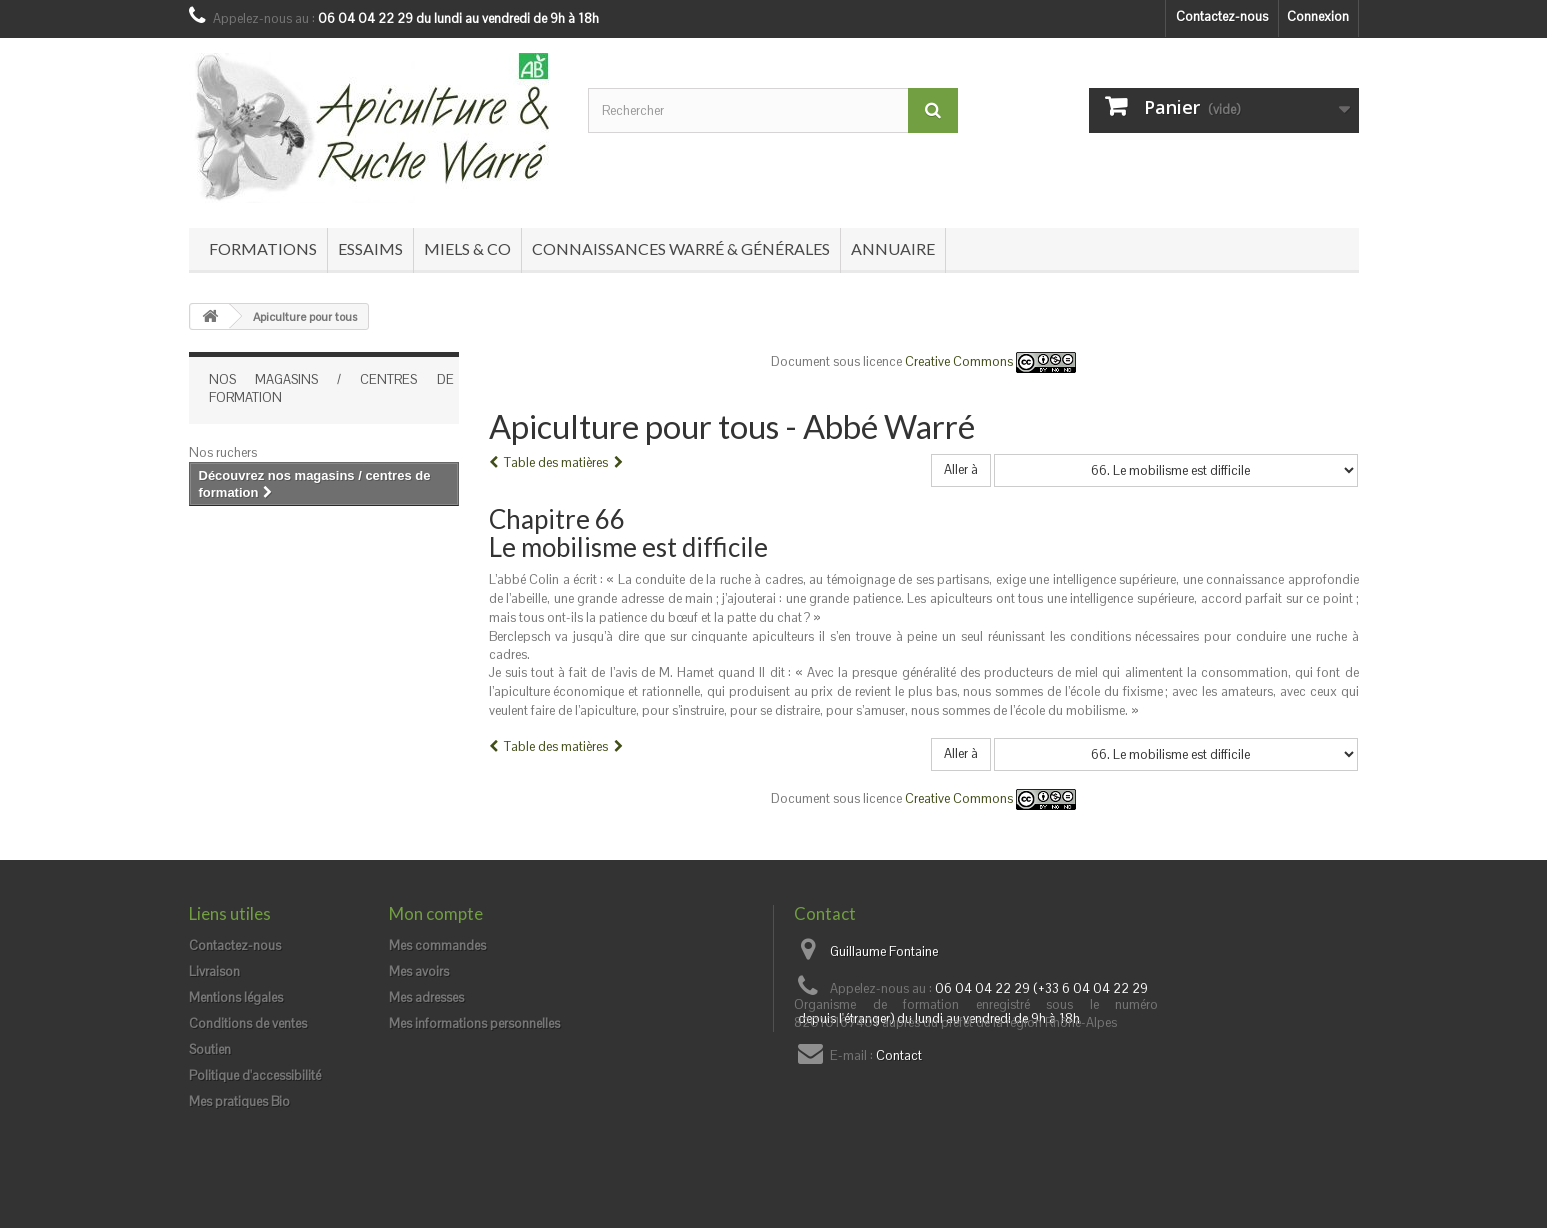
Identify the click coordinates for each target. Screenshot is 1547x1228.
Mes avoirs (419, 971)
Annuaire (893, 248)
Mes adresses (426, 997)
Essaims (370, 248)
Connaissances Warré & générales (681, 248)
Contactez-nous (1222, 16)
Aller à (961, 469)
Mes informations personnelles (474, 1023)
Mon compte (436, 913)
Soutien (210, 1049)
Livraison (214, 971)
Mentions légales (236, 997)
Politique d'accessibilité (255, 1075)
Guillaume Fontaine (884, 951)
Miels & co (467, 248)
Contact (899, 1055)
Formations (263, 248)
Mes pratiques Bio (239, 1101)
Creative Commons (990, 361)
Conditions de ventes (248, 1023)
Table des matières (556, 462)
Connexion (1318, 16)
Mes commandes (437, 945)
